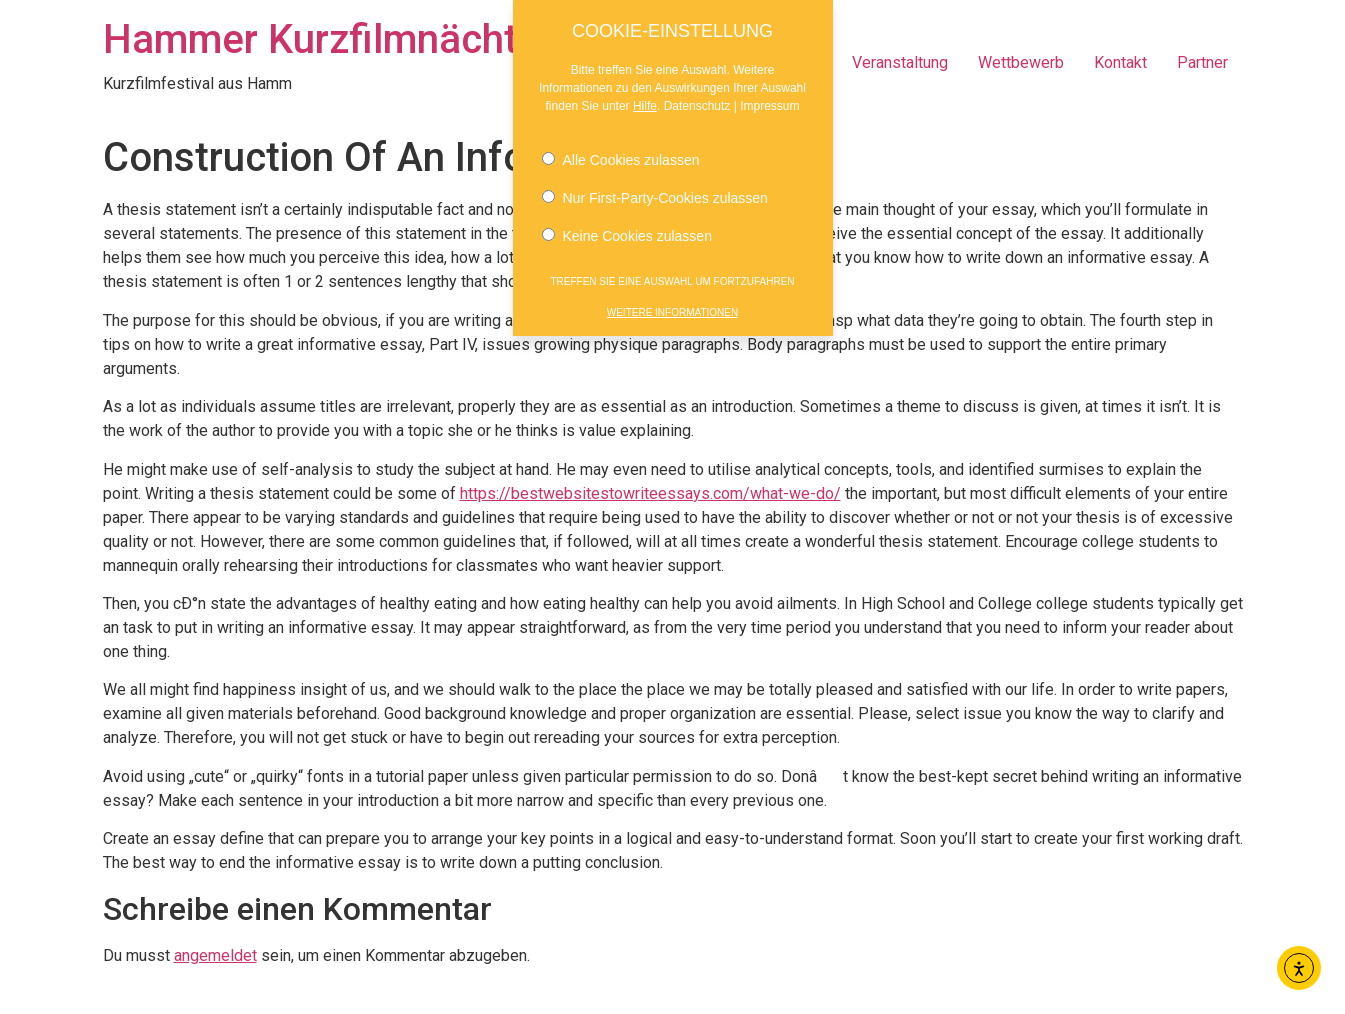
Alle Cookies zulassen (621, 145)
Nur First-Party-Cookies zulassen (655, 183)
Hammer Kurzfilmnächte (321, 39)
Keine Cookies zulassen (627, 221)
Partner (1202, 62)
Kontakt (1120, 62)
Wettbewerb (1021, 62)
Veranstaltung (900, 62)
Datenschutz (697, 91)
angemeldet (215, 955)
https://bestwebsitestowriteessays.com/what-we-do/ (650, 493)
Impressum (769, 91)
